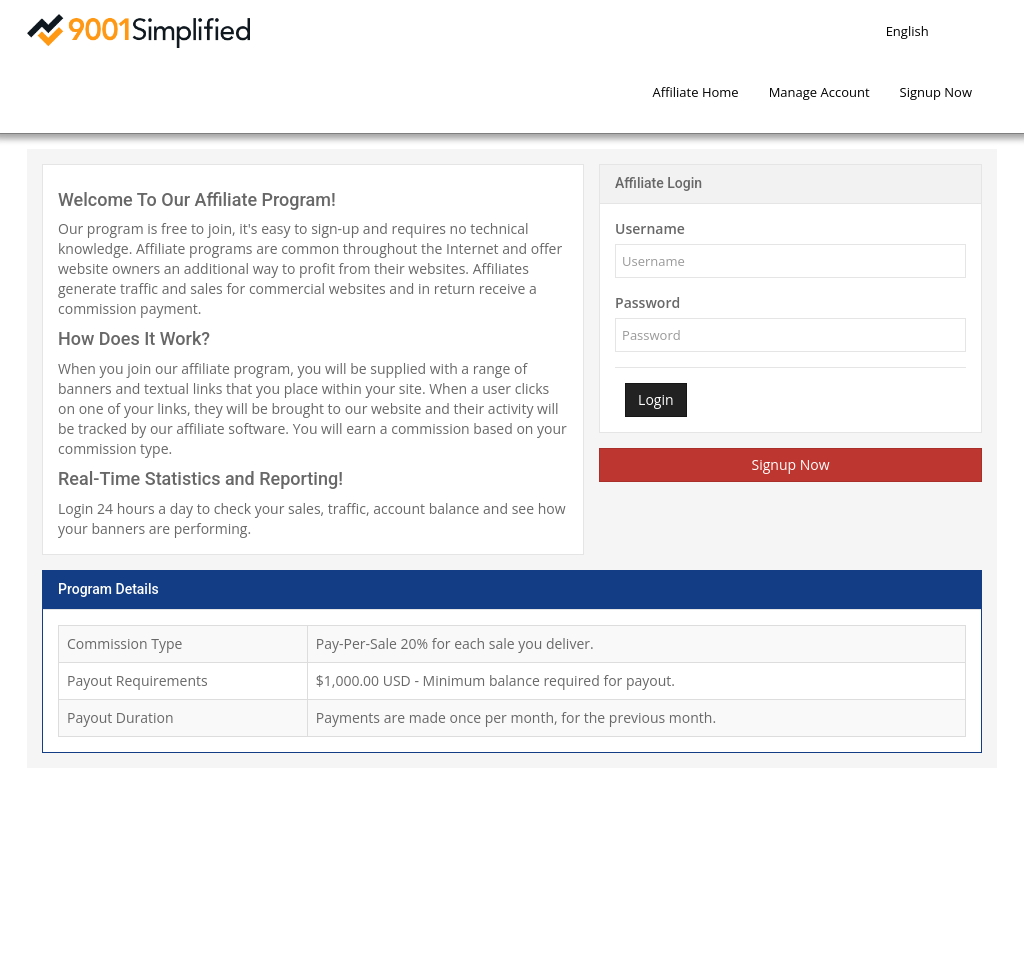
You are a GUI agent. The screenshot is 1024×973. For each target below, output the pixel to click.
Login (655, 399)
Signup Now (791, 464)
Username (650, 228)
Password (647, 302)
